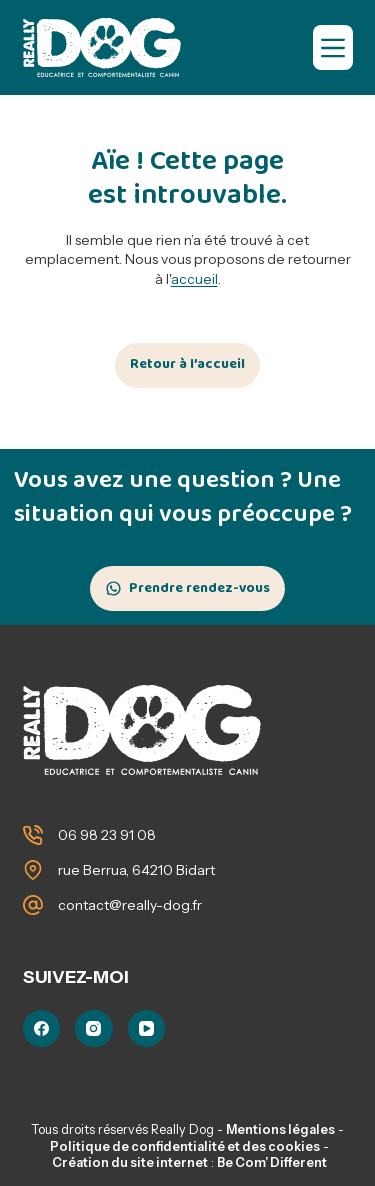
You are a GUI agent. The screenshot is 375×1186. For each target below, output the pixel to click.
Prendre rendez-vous (199, 588)
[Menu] (333, 47)
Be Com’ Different (272, 1162)
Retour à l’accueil (187, 364)
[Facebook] (42, 1029)
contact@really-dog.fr (130, 905)
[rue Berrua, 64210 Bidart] (33, 870)
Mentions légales (280, 1129)
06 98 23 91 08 (107, 835)
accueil (194, 279)
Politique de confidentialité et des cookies (185, 1146)
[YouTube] (147, 1029)
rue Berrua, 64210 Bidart (136, 870)
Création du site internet (130, 1162)
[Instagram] (94, 1029)
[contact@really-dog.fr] (33, 905)
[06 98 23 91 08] (33, 835)
